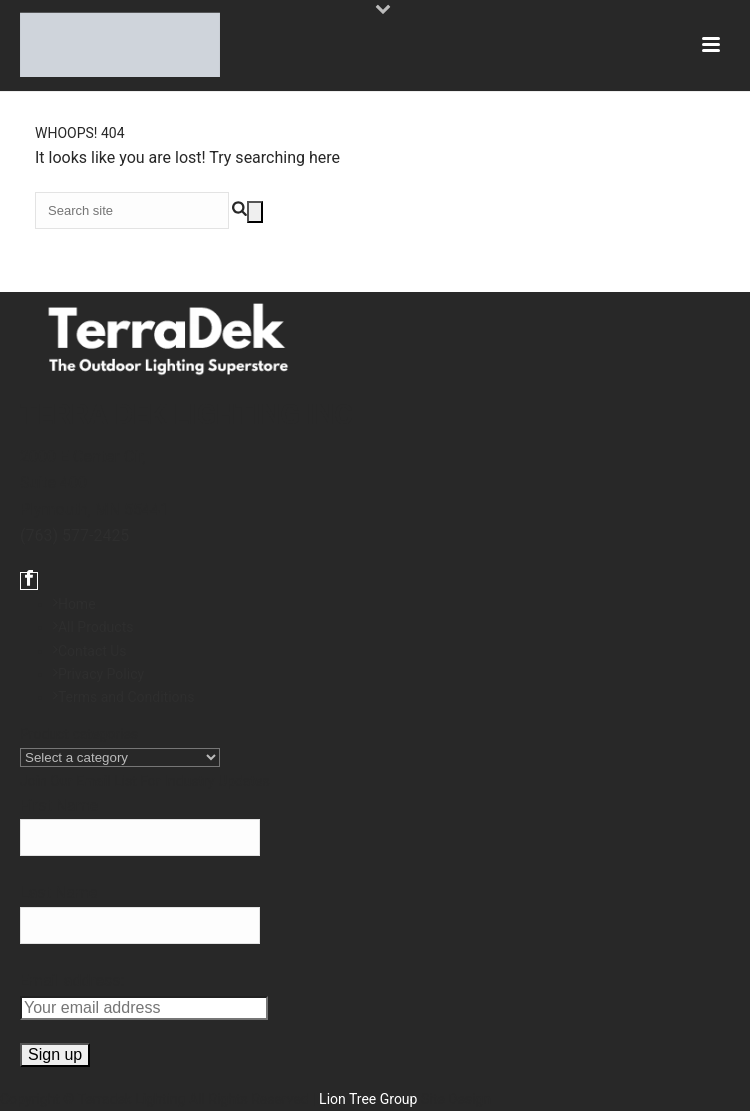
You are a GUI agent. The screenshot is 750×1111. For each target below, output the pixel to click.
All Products (93, 627)
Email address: (72, 980)
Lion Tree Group (368, 1099)
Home (74, 604)
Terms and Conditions (124, 697)
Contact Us (90, 651)
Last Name (58, 892)
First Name (59, 805)
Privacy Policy (98, 674)
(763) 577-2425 (74, 535)
